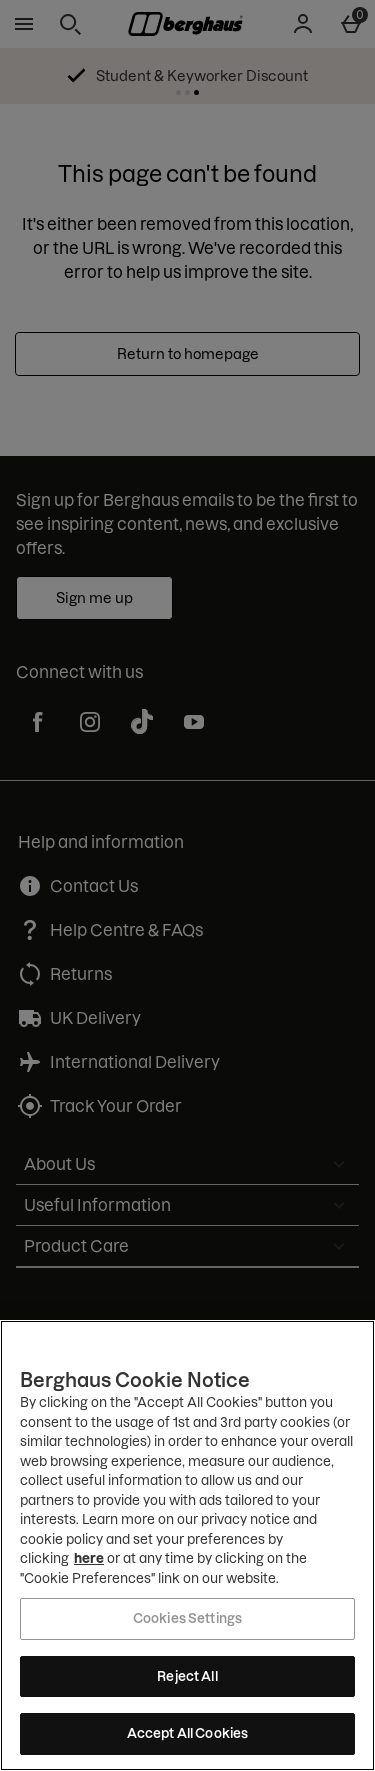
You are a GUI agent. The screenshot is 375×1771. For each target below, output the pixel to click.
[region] (187, 1545)
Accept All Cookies (187, 1733)
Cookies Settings (187, 1618)
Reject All (187, 1676)
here (89, 1558)
